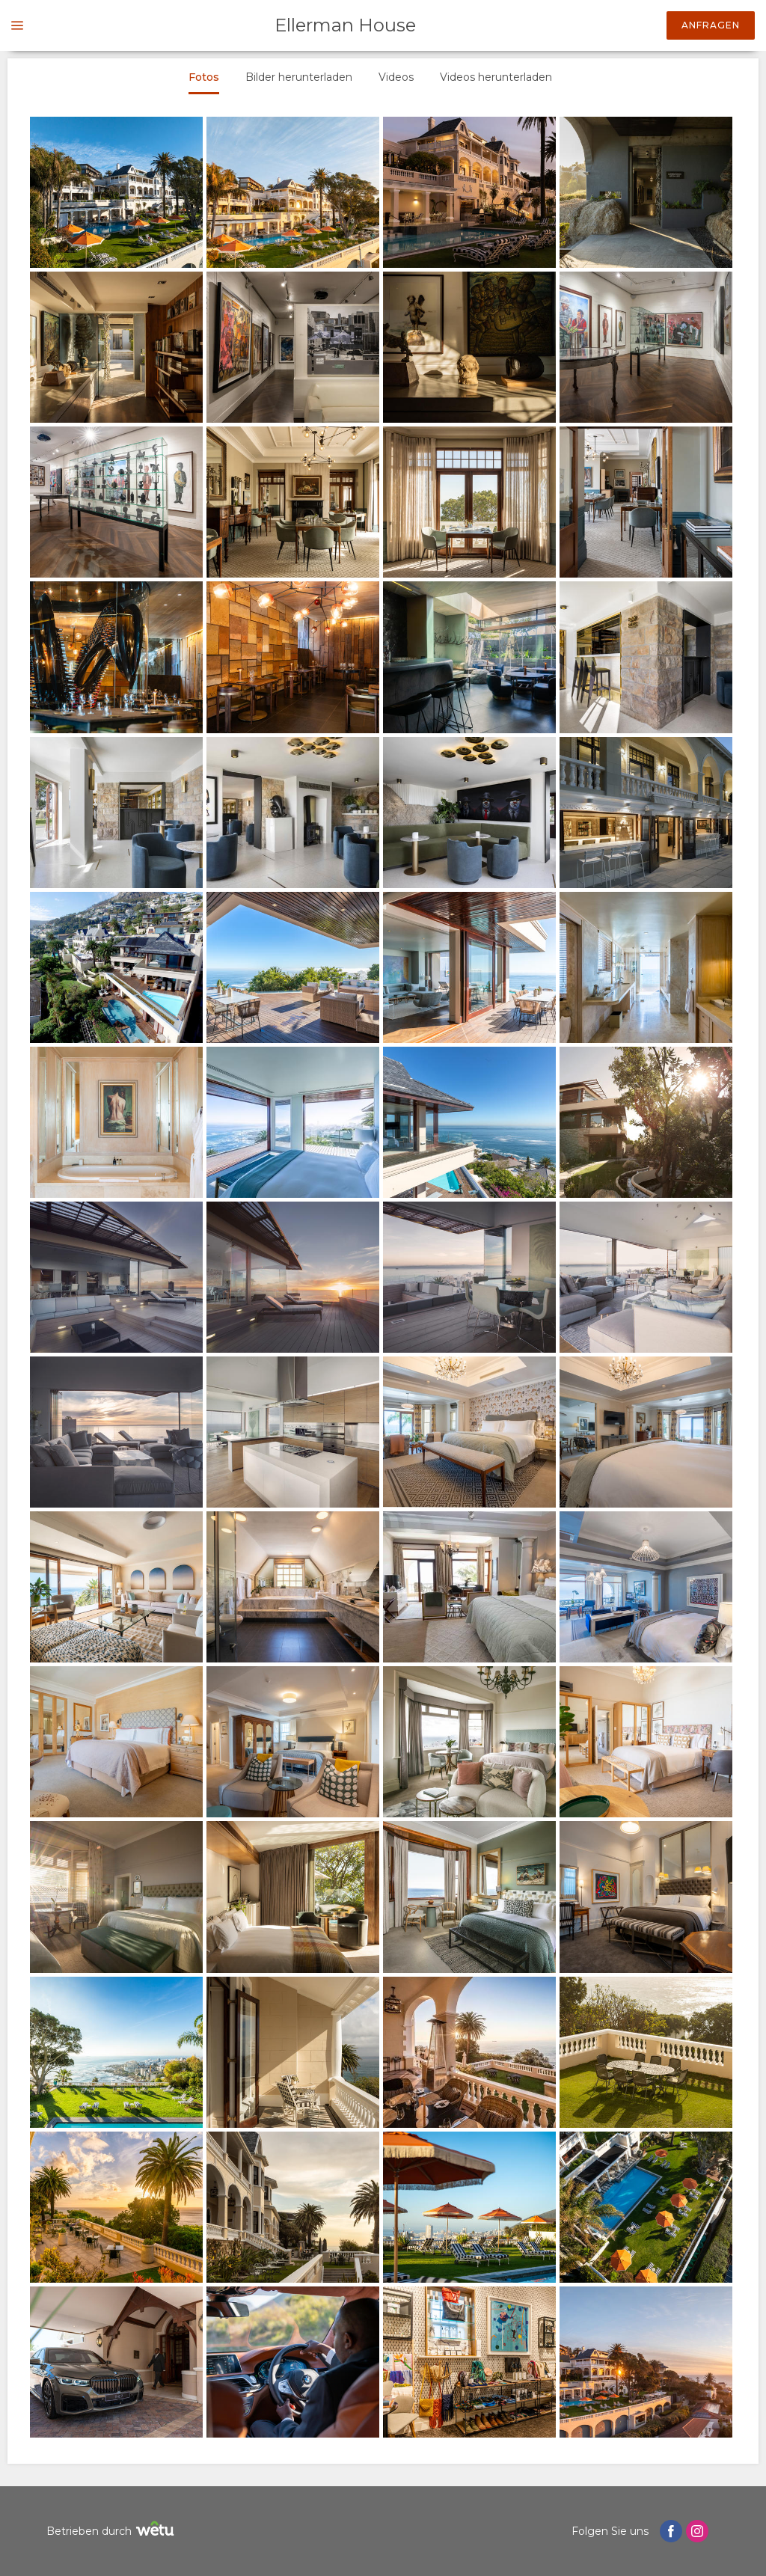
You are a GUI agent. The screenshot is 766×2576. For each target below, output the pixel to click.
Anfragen (710, 25)
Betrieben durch (112, 2530)
